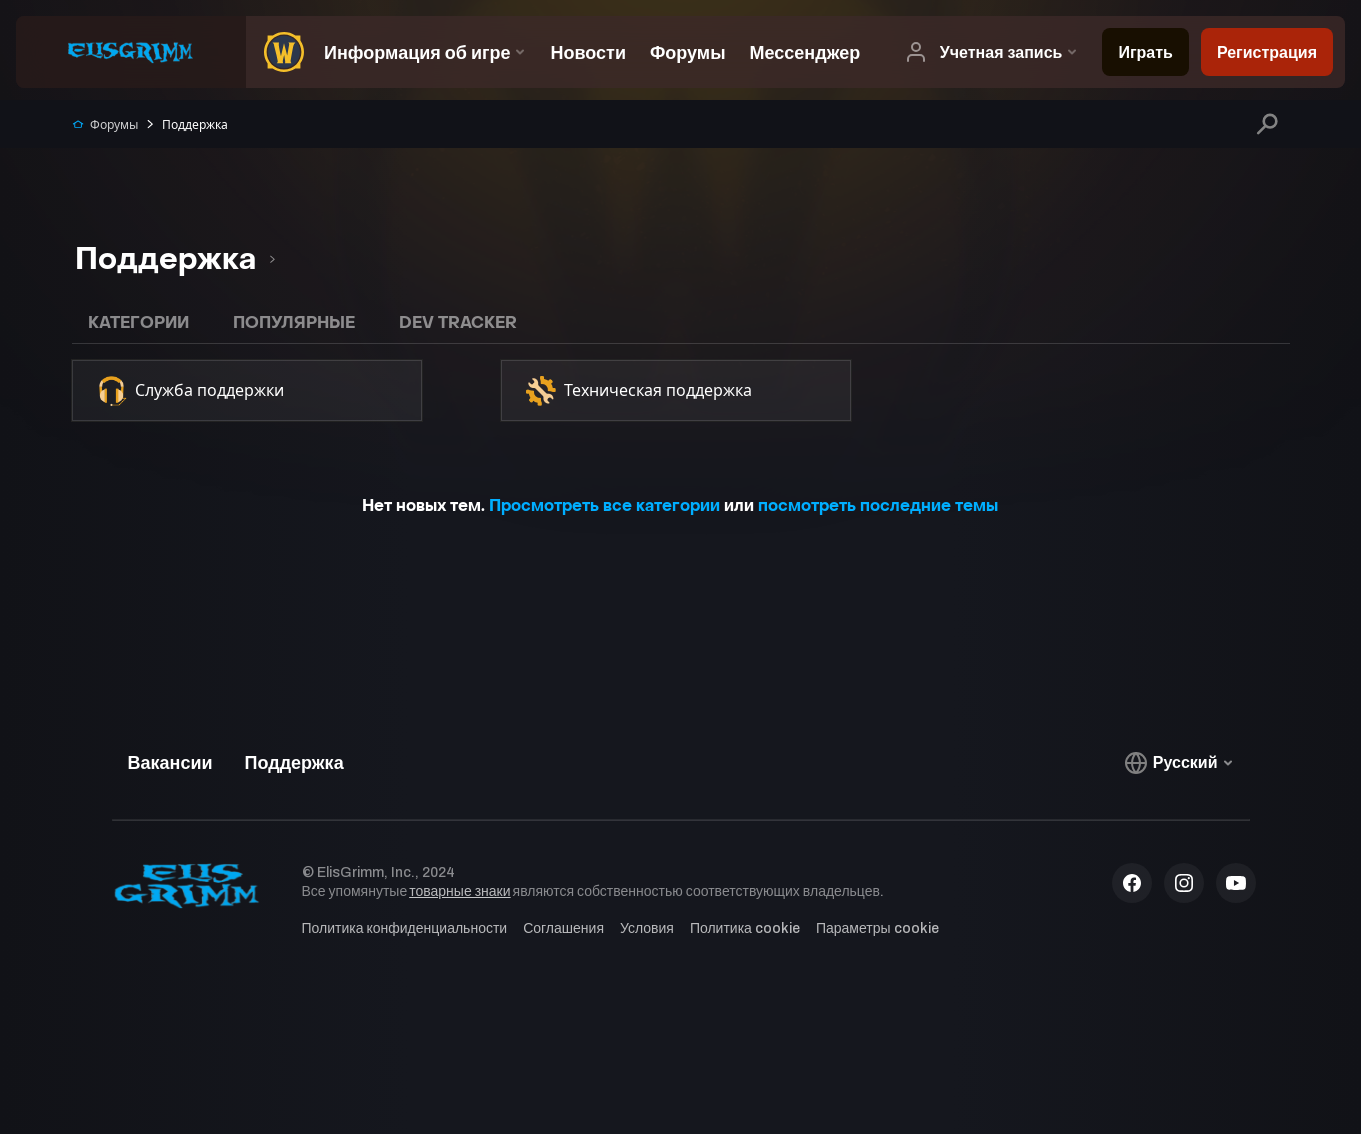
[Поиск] (1266, 123)
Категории (138, 322)
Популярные (294, 322)
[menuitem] (279, 52)
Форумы (105, 124)
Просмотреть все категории (604, 505)
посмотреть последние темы (878, 505)
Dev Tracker (458, 322)
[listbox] (175, 259)
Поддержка (186, 124)
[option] (167, 259)
